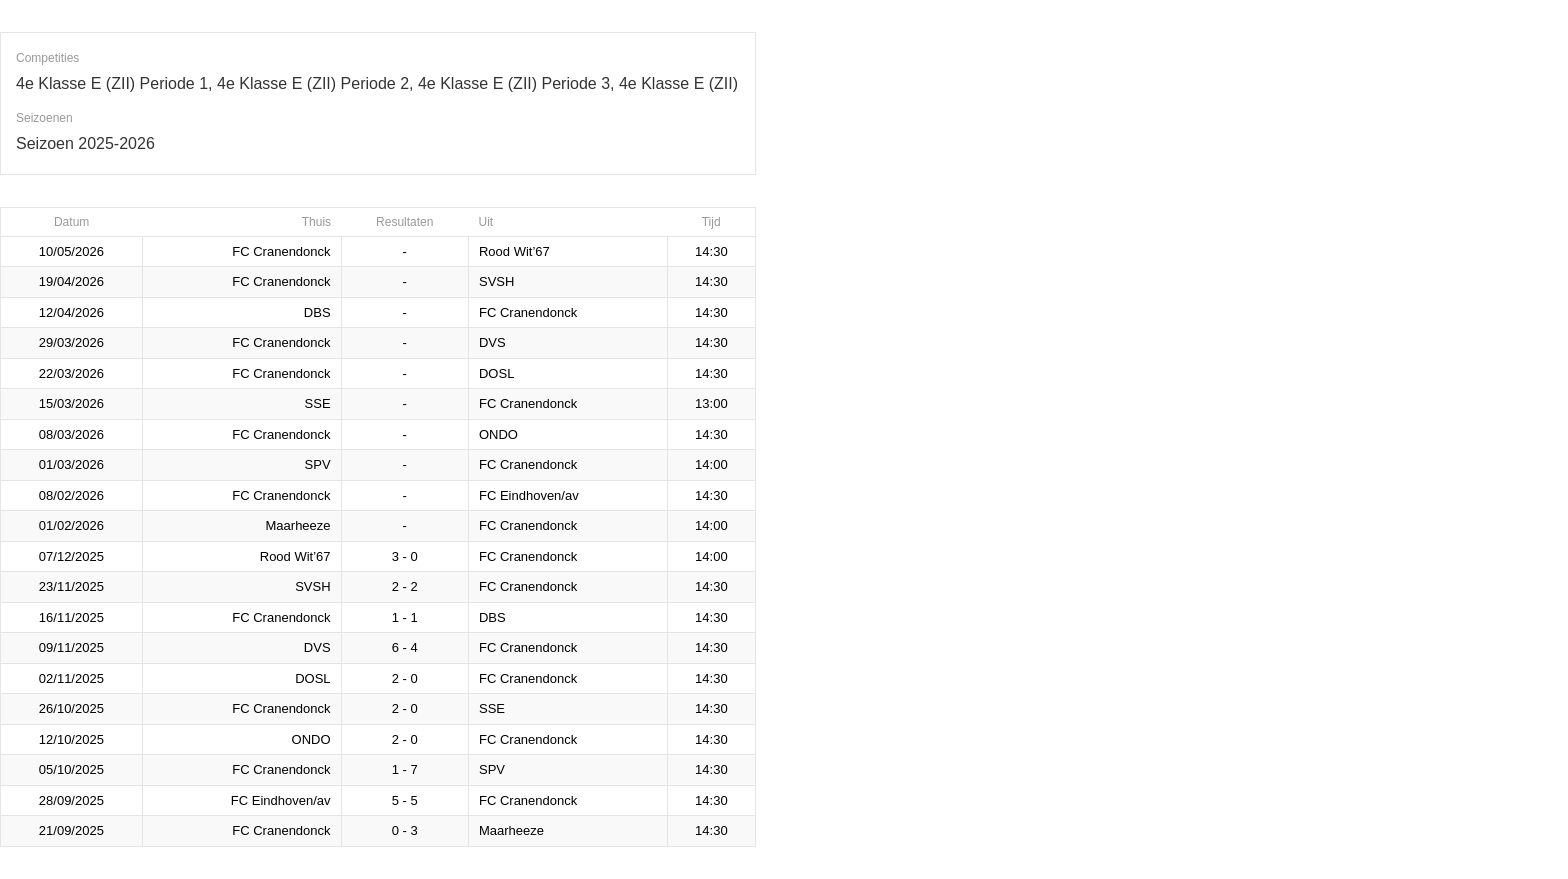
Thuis (316, 222)
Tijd (711, 222)
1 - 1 (405, 617)
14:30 (711, 251)
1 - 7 (405, 769)
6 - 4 (405, 647)
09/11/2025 (71, 647)
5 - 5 (405, 800)
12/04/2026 (71, 312)
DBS (317, 312)
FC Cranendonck (281, 251)
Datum (71, 222)
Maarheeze (298, 525)
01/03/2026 (71, 464)
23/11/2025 (71, 586)
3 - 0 (405, 556)
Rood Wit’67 (514, 251)
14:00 (711, 464)
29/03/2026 (71, 342)
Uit (485, 222)
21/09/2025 (71, 830)
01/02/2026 (71, 525)
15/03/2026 (71, 403)
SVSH (496, 281)
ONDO (498, 434)
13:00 (711, 403)
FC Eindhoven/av (529, 495)
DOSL (496, 373)
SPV (318, 464)
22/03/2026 (71, 373)
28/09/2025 (71, 800)
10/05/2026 (71, 251)
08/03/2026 (71, 434)
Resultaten (404, 222)
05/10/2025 (71, 769)
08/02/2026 (71, 495)
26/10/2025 (71, 708)
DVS (492, 342)
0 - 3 (405, 830)
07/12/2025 (71, 556)
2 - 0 (405, 678)
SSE (318, 403)
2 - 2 (405, 586)
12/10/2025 (71, 739)
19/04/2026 (71, 281)
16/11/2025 (71, 617)
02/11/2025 (71, 678)
